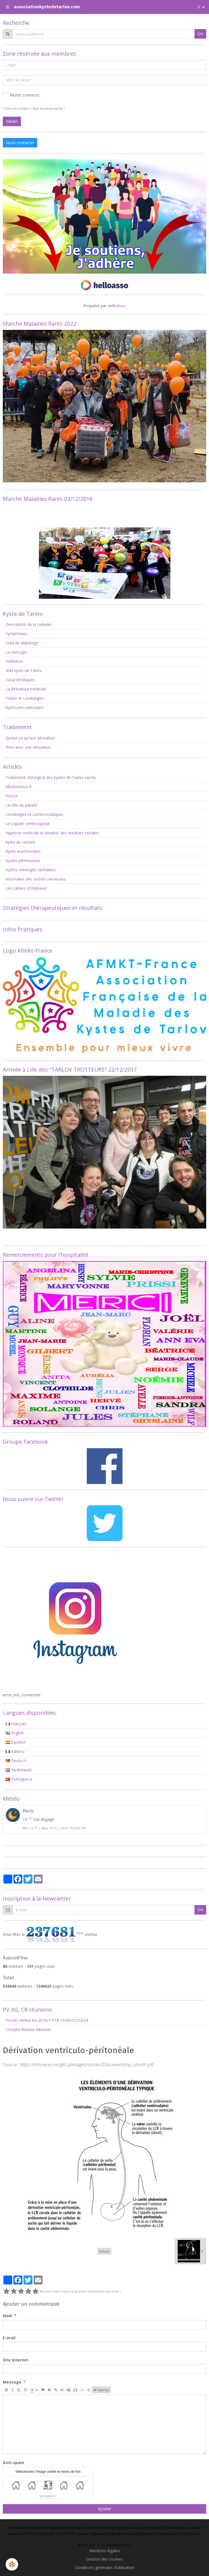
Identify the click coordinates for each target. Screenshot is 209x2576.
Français (16, 1723)
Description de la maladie (28, 624)
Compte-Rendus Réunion (28, 2029)
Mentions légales (104, 2550)
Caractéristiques (20, 679)
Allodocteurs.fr (19, 786)
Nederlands (19, 1769)
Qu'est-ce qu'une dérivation (30, 738)
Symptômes (16, 633)
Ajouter (104, 2508)
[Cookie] (12, 2564)
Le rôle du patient (21, 805)
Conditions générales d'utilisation (104, 2567)
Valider (12, 121)
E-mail (9, 2337)
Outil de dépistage (22, 642)
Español (15, 1742)
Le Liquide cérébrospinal (28, 823)
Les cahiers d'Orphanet (26, 888)
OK (200, 33)
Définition (14, 661)
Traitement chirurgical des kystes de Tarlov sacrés (51, 777)
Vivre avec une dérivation (28, 747)
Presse (12, 796)
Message (12, 2382)
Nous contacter (20, 142)
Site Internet (16, 2360)
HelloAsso (116, 305)
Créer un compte (16, 108)
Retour (104, 2251)
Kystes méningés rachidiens (31, 869)
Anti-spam (13, 2462)
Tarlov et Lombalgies (25, 698)
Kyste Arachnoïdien (23, 851)
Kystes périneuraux (23, 860)
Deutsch (16, 1760)
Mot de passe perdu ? (49, 108)
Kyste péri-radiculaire (24, 707)
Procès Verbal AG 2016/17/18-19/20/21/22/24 (47, 2020)
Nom (7, 2315)
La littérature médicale (26, 689)
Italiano (15, 1751)
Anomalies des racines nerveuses (36, 879)
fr (199, 7)
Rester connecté (21, 95)
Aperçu (101, 2389)
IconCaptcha (47, 2496)
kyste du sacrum (20, 842)
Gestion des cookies (104, 2559)
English (15, 1733)
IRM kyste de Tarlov (24, 670)
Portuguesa (19, 1779)
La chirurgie (16, 652)
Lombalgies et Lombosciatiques (35, 814)
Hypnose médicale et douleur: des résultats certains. (53, 832)
